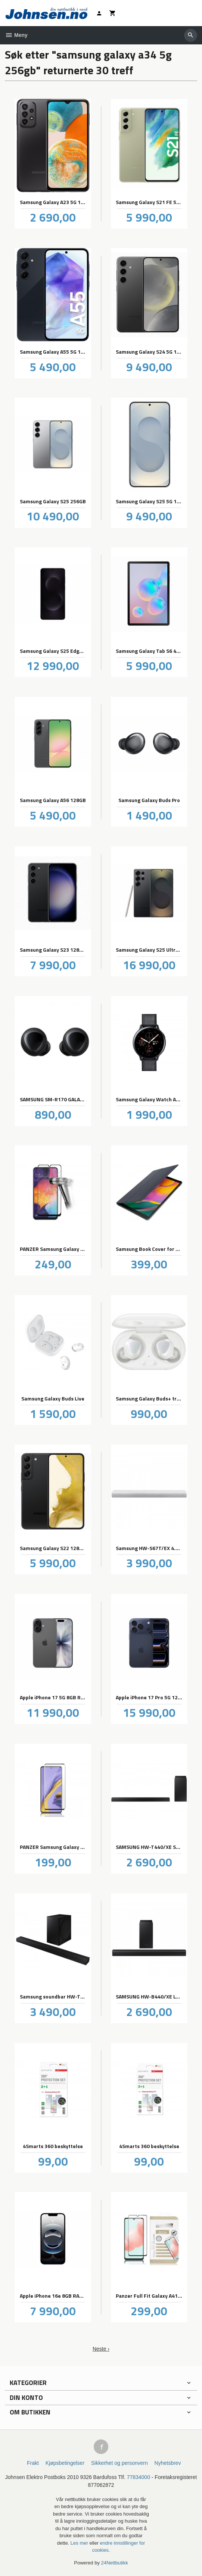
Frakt (33, 2463)
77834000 (138, 2477)
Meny (16, 35)
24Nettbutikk (114, 2563)
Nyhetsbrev (168, 2463)
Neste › (101, 2349)
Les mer (80, 2543)
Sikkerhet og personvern (119, 2463)
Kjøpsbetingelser (65, 2463)
